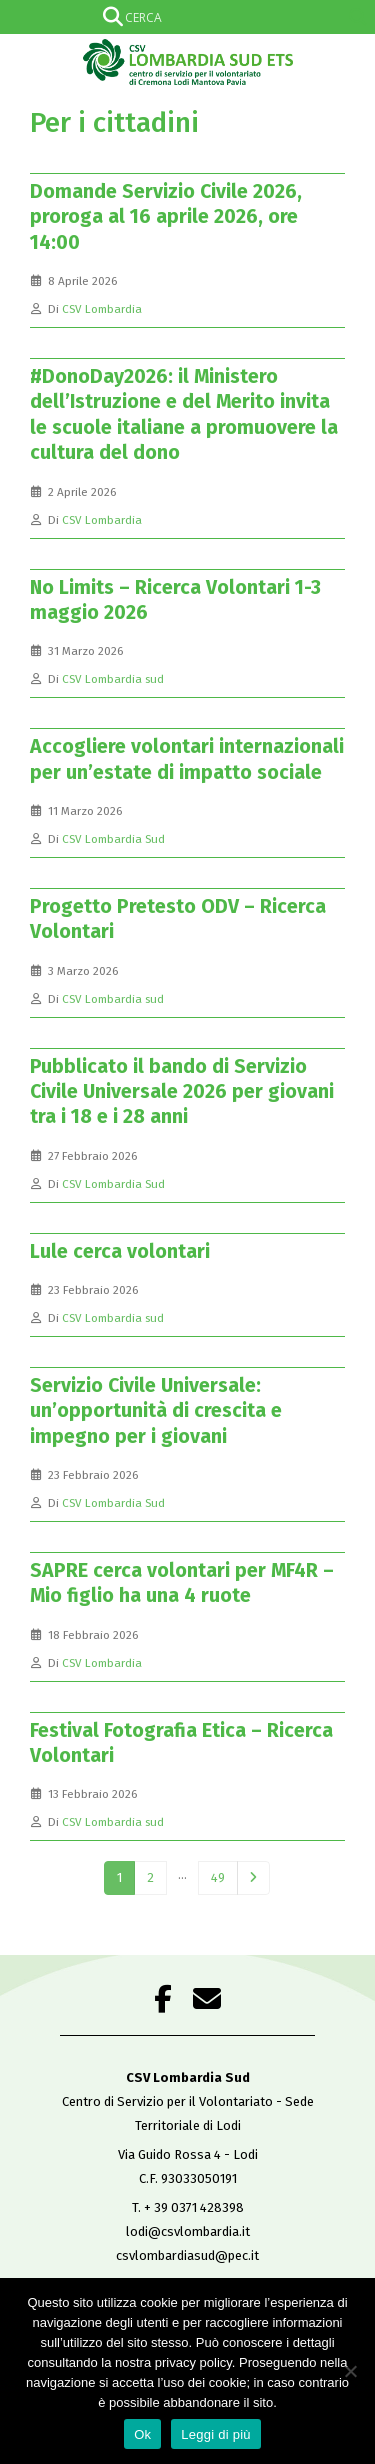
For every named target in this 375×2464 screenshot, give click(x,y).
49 (218, 1877)
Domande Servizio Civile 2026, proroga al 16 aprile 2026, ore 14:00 (166, 217)
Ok (142, 2434)
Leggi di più (216, 2434)
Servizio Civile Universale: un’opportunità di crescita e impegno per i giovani (156, 1411)
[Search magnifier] (358, 17)
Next (253, 1878)
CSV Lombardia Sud (113, 839)
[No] (350, 2371)
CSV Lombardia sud (113, 679)
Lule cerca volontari (120, 1251)
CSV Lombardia (102, 309)
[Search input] (184, 17)
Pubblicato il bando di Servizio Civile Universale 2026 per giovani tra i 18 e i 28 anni (182, 1092)
